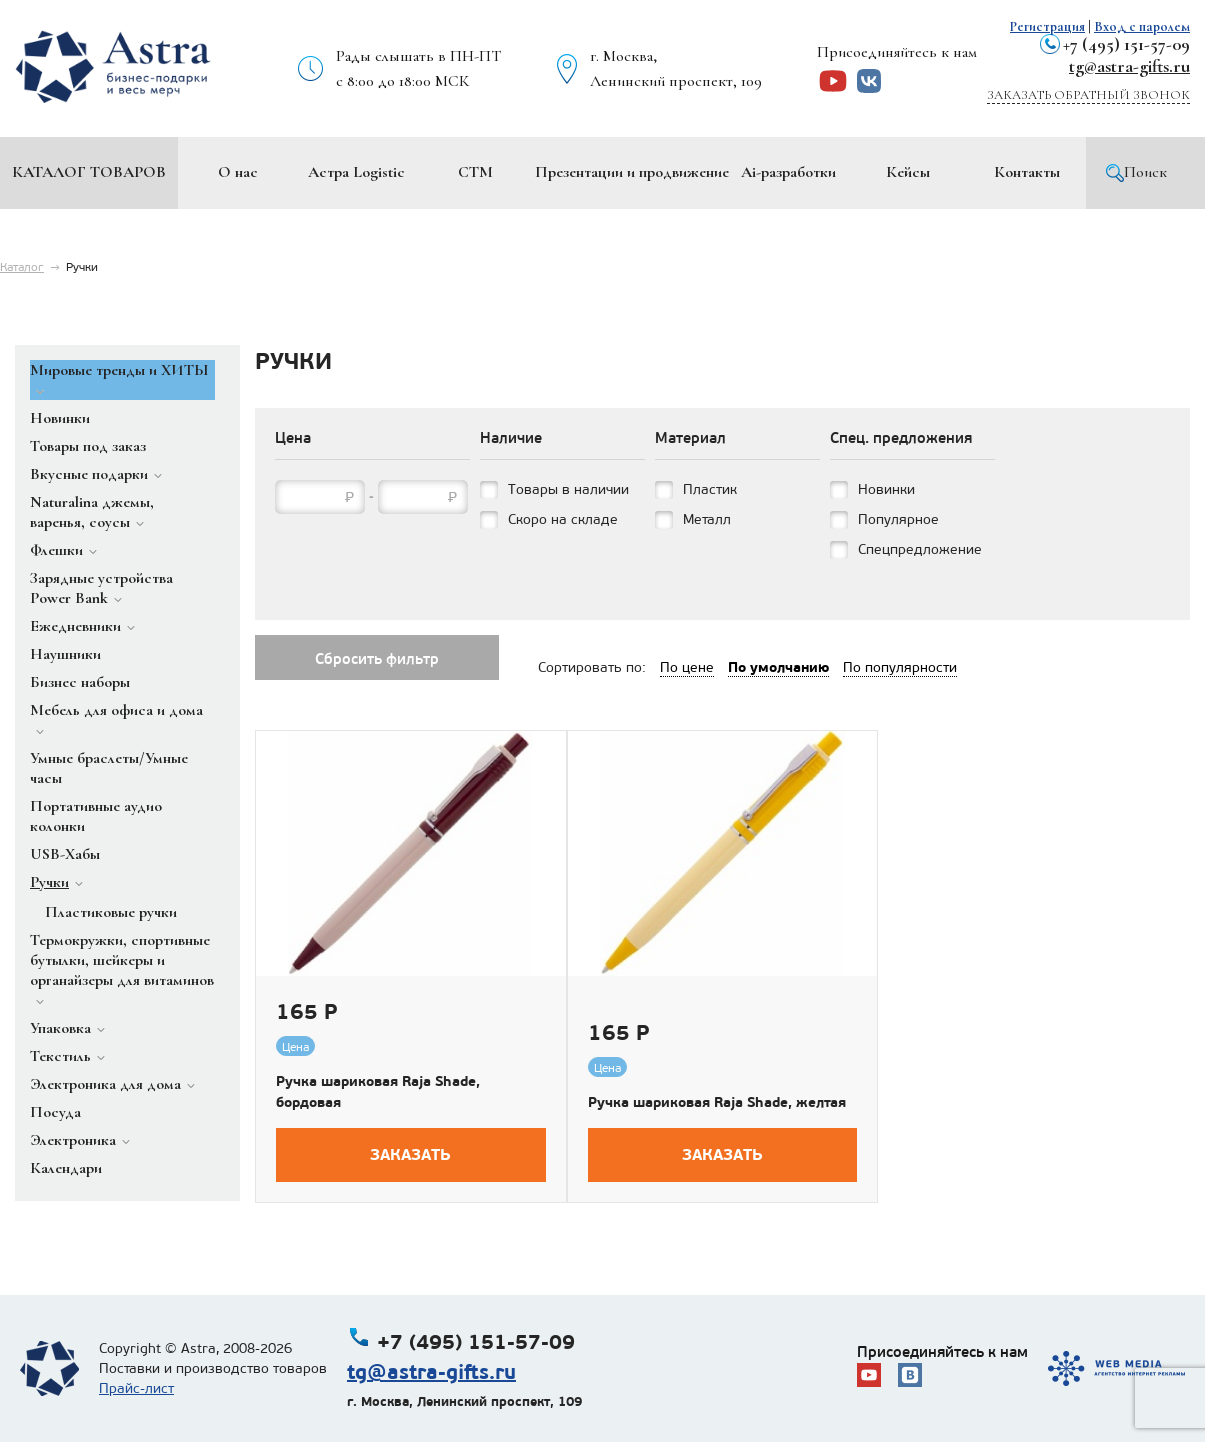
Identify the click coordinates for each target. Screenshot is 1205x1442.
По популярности (900, 667)
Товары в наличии (568, 489)
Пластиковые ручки (111, 912)
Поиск (1145, 172)
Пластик (710, 489)
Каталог (22, 267)
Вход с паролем (1142, 26)
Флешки (56, 550)
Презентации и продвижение (632, 172)
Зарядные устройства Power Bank (101, 588)
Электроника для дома (105, 1084)
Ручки (49, 882)
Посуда (55, 1112)
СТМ (475, 172)
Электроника (73, 1140)
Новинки (60, 418)
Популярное (898, 519)
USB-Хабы (65, 854)
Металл (707, 519)
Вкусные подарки (89, 474)
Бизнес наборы (80, 682)
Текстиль (60, 1056)
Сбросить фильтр (377, 659)
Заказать (410, 1154)
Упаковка (60, 1028)
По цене (687, 667)
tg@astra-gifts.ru (1129, 66)
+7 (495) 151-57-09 (1126, 44)
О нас (238, 172)
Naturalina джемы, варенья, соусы (92, 512)
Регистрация (1047, 26)
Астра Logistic (356, 172)
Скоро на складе (563, 519)
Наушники (65, 654)
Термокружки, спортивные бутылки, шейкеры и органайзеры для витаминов (122, 960)
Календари (66, 1168)
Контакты (1027, 172)
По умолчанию (778, 667)
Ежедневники (75, 626)
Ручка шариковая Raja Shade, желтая (717, 1102)
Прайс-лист (136, 1388)
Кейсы (908, 172)
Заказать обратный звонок (1088, 95)
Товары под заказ (88, 446)
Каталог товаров (89, 172)
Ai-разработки (788, 172)
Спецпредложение (920, 549)
